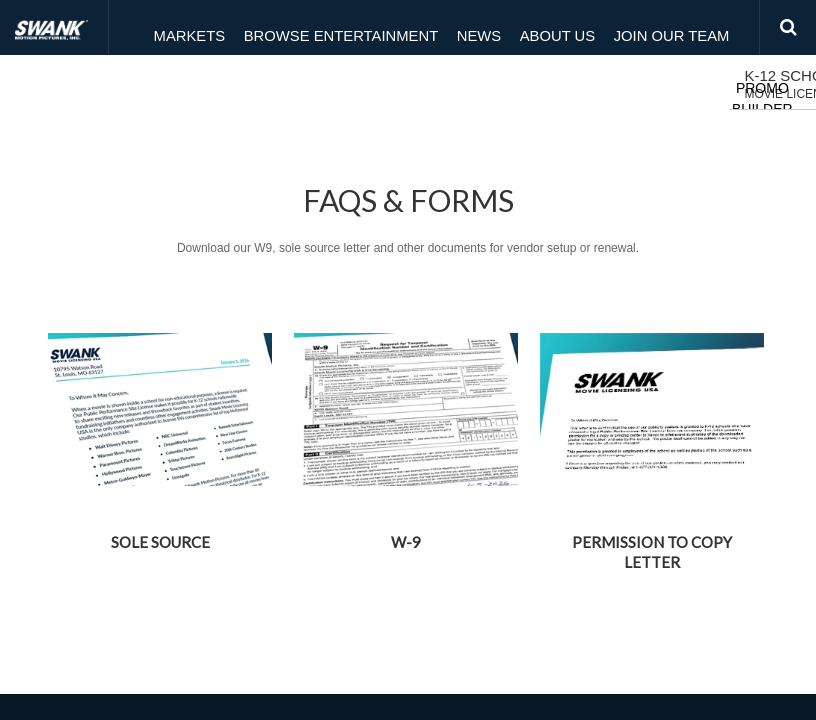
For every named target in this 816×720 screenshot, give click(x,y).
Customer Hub (236, 85)
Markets (172, 28)
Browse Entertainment (307, 28)
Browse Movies (362, 85)
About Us (506, 28)
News (431, 28)
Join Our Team (611, 28)
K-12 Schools (82, 85)
